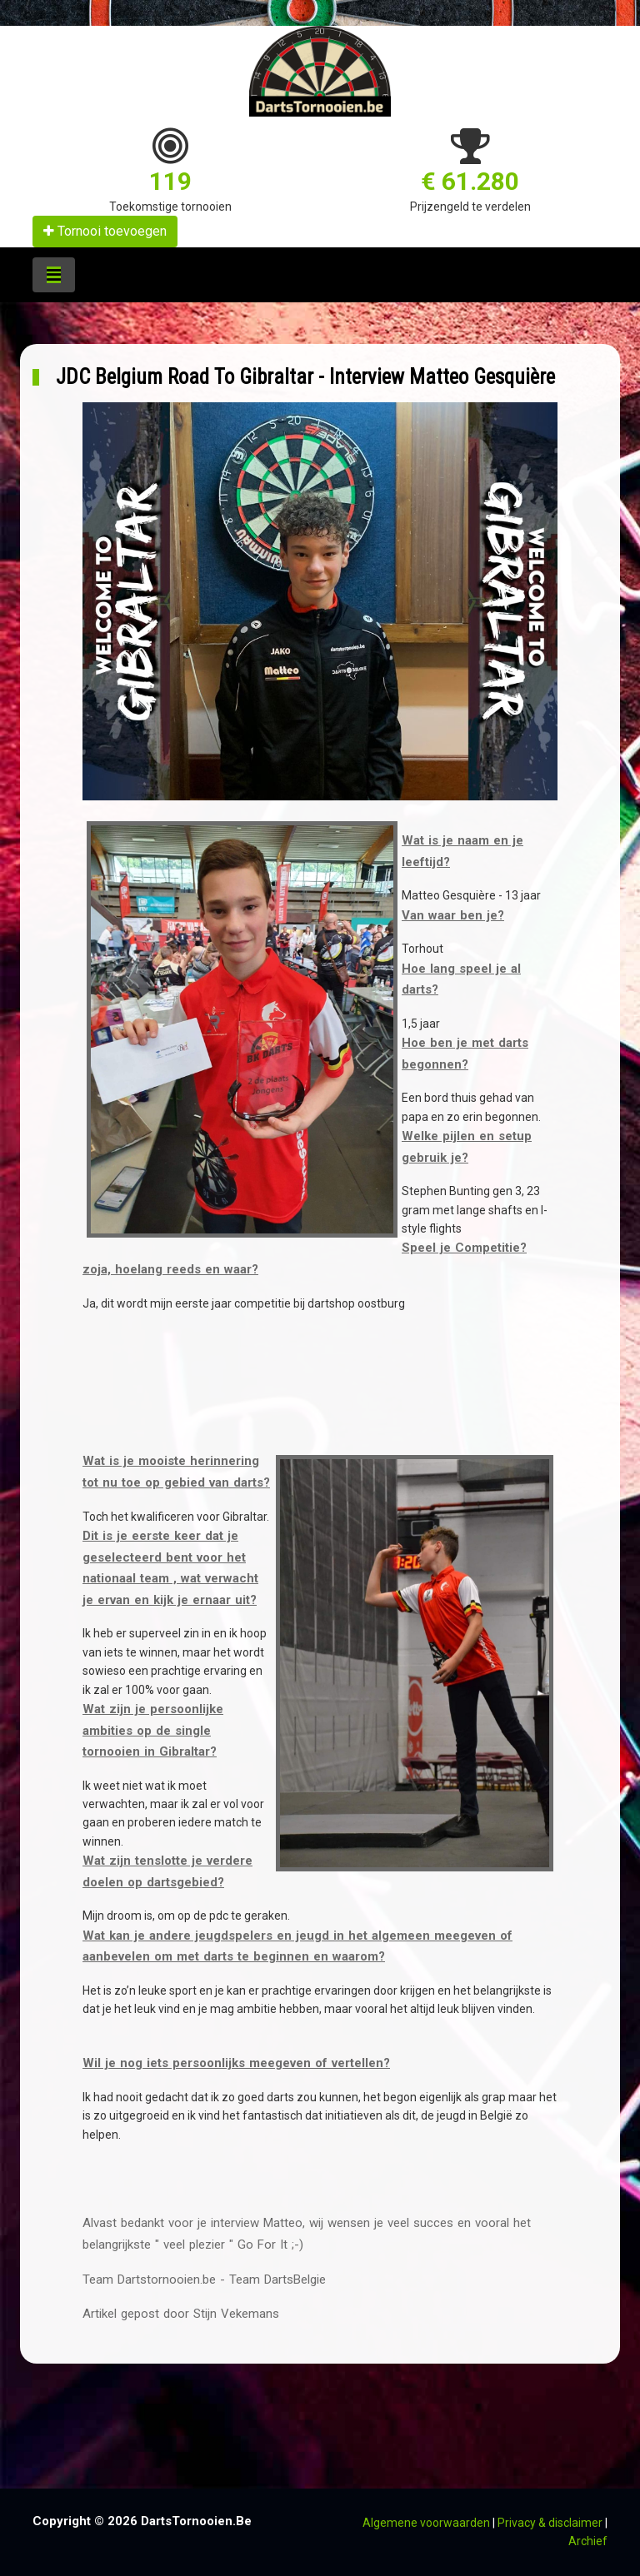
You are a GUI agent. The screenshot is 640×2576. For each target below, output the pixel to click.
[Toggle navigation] (53, 274)
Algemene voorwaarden (426, 2522)
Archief (588, 2541)
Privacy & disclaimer (550, 2522)
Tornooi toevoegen (105, 231)
